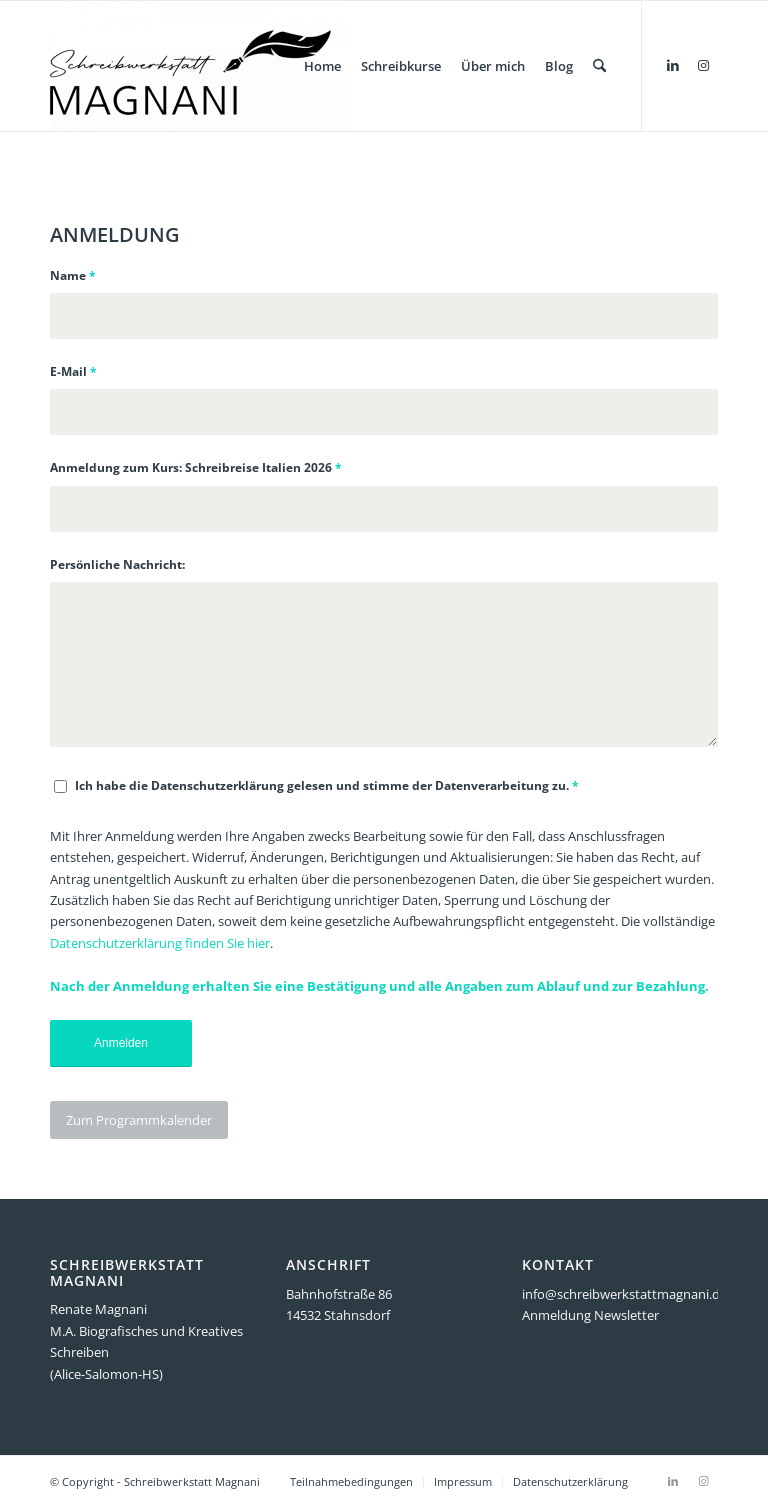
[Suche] (599, 66)
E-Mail (73, 371)
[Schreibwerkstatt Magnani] (200, 66)
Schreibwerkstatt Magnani (192, 1481)
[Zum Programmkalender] (139, 1120)
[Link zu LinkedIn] (673, 65)
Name (73, 275)
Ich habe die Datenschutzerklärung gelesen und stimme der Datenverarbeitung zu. (327, 785)
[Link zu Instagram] (703, 65)
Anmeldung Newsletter (590, 1315)
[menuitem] (322, 66)
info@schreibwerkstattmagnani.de (624, 1294)
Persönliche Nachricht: (117, 564)
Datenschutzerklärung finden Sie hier (160, 943)
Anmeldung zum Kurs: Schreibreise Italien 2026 (196, 467)
